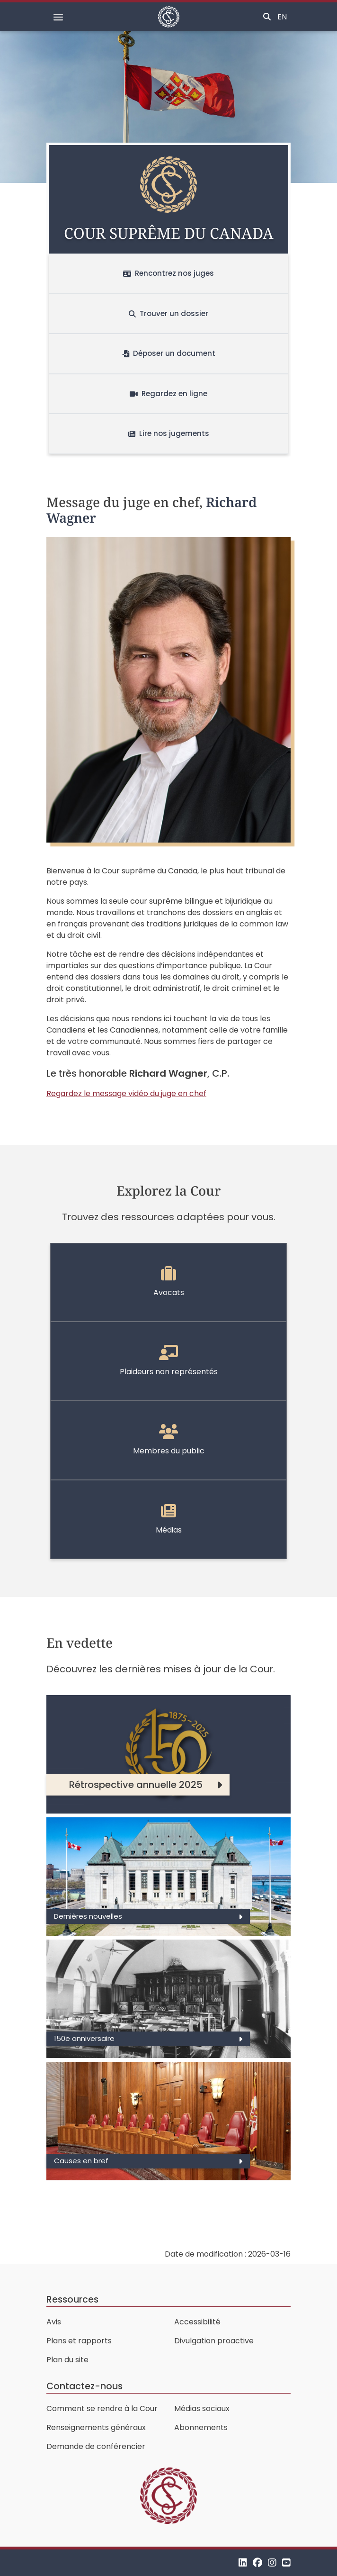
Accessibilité (197, 2321)
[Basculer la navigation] (58, 17)
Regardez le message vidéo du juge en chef (126, 1093)
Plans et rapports (79, 2340)
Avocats (168, 1282)
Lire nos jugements (168, 433)
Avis (53, 2321)
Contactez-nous (84, 2386)
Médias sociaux (202, 2408)
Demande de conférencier (95, 2446)
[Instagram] (272, 2562)
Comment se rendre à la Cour (102, 2408)
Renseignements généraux (96, 2427)
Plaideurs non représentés (169, 1361)
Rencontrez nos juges (168, 273)
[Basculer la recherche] (267, 17)
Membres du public (168, 1440)
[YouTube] (286, 2562)
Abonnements (201, 2427)
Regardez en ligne (168, 394)
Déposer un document (168, 353)
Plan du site (67, 2359)
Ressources (72, 2299)
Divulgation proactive (214, 2340)
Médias (169, 1519)
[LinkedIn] (243, 2562)
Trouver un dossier (168, 313)
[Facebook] (257, 2562)
